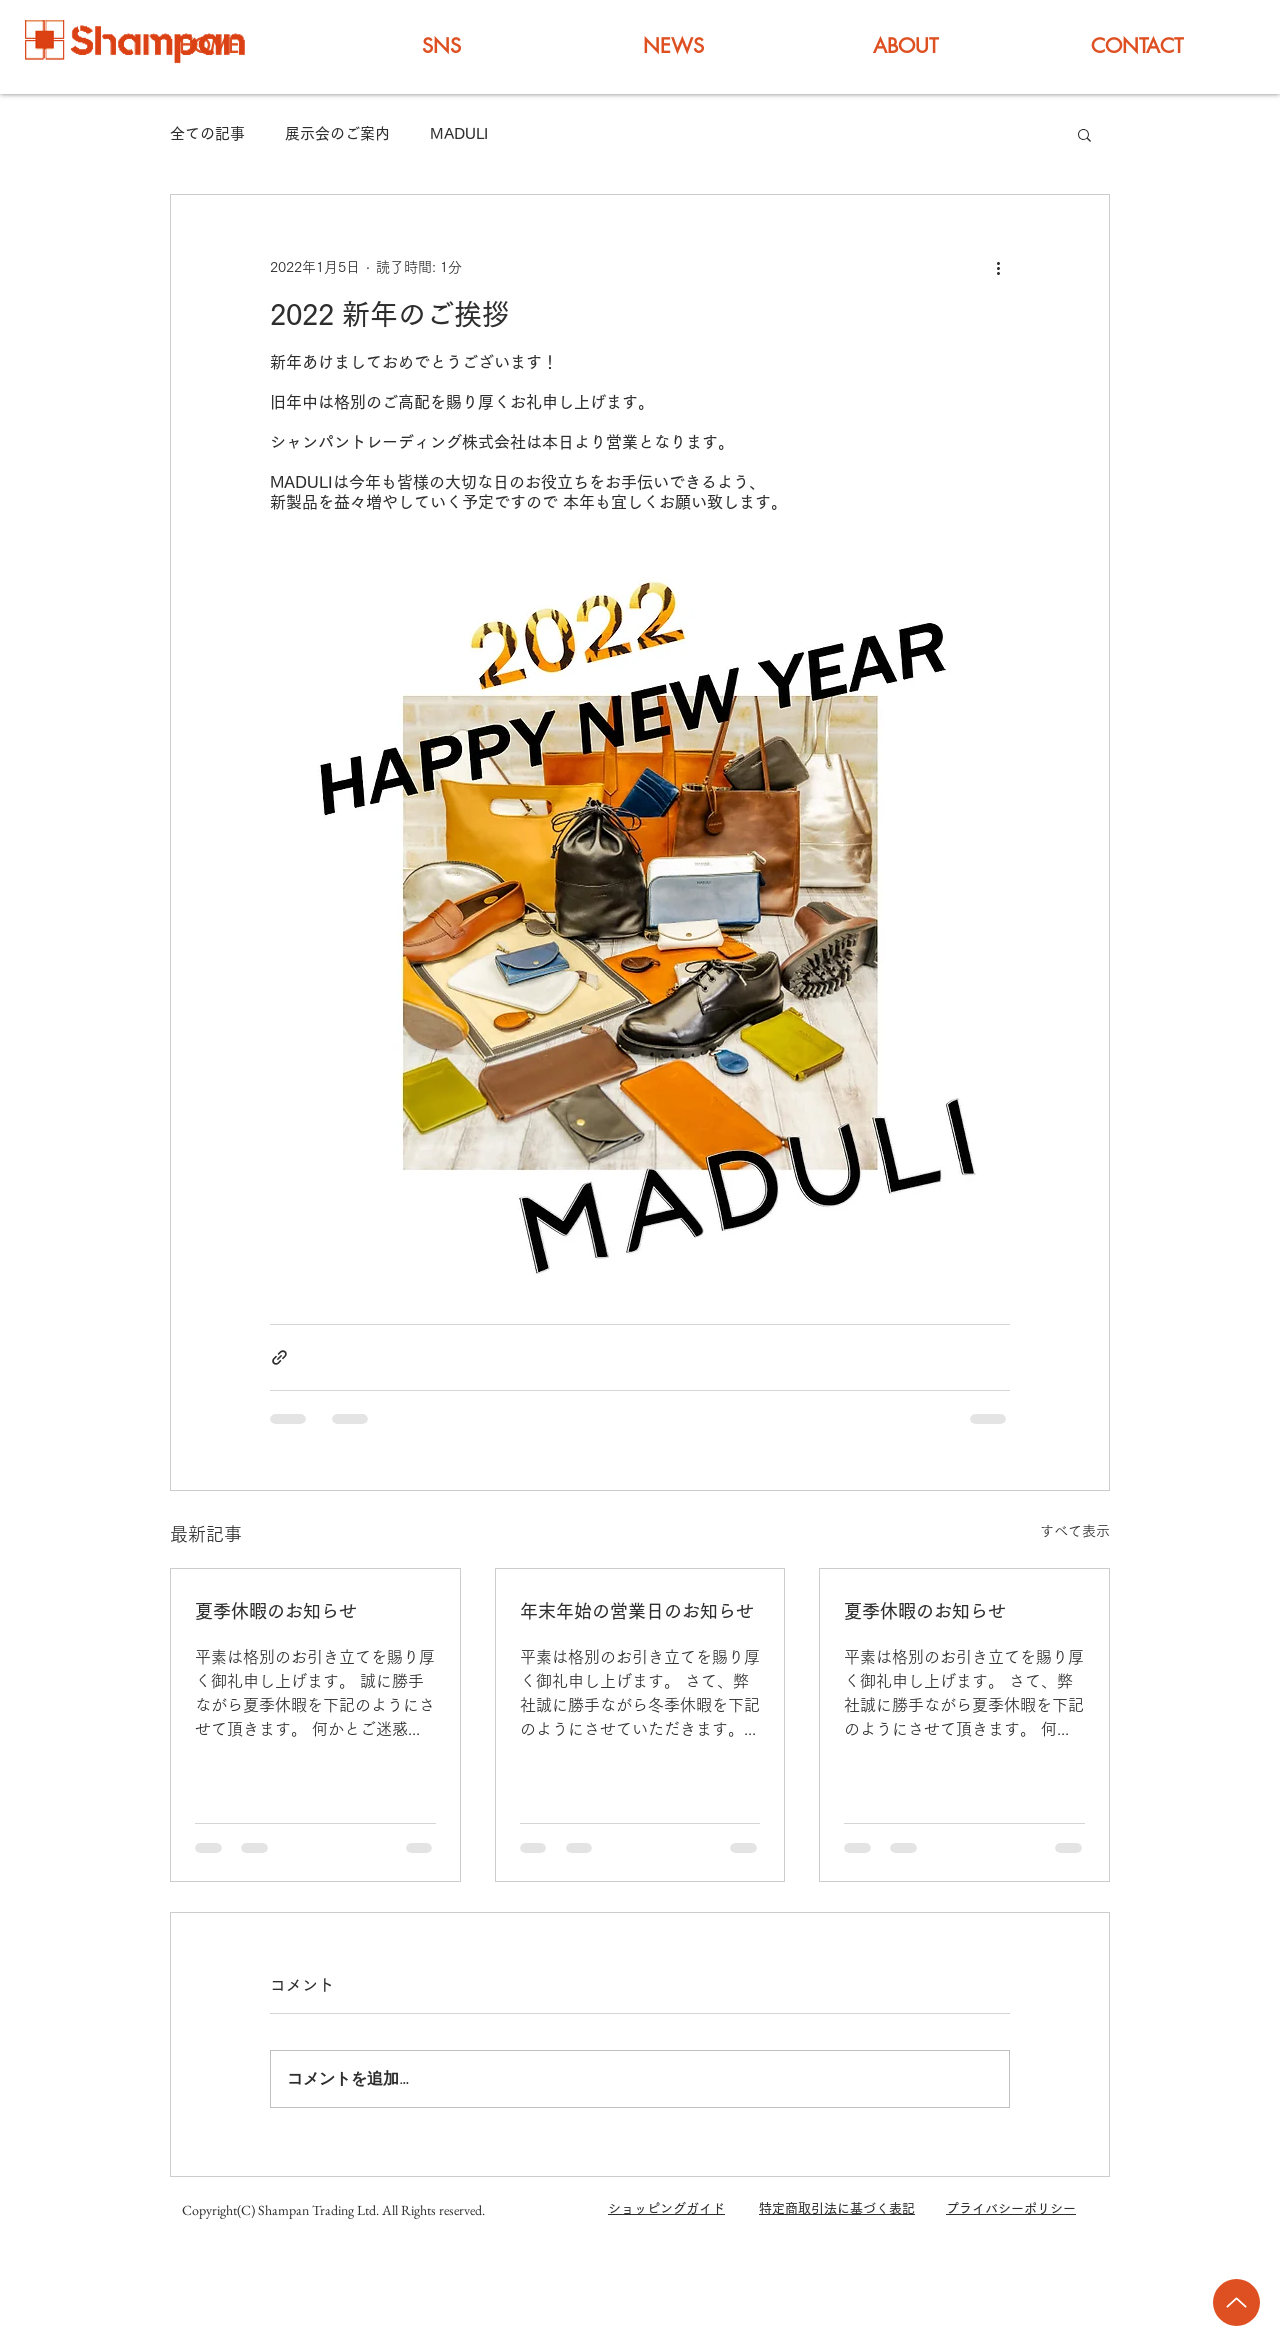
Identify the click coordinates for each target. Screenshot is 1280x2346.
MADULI (459, 133)
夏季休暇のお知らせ (276, 1611)
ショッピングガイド (666, 2208)
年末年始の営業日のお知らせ (637, 1611)
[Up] (1236, 2302)
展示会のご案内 (337, 133)
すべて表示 (1075, 1531)
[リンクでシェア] (279, 1357)
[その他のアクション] (998, 267)
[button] (1084, 134)
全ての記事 (207, 133)
